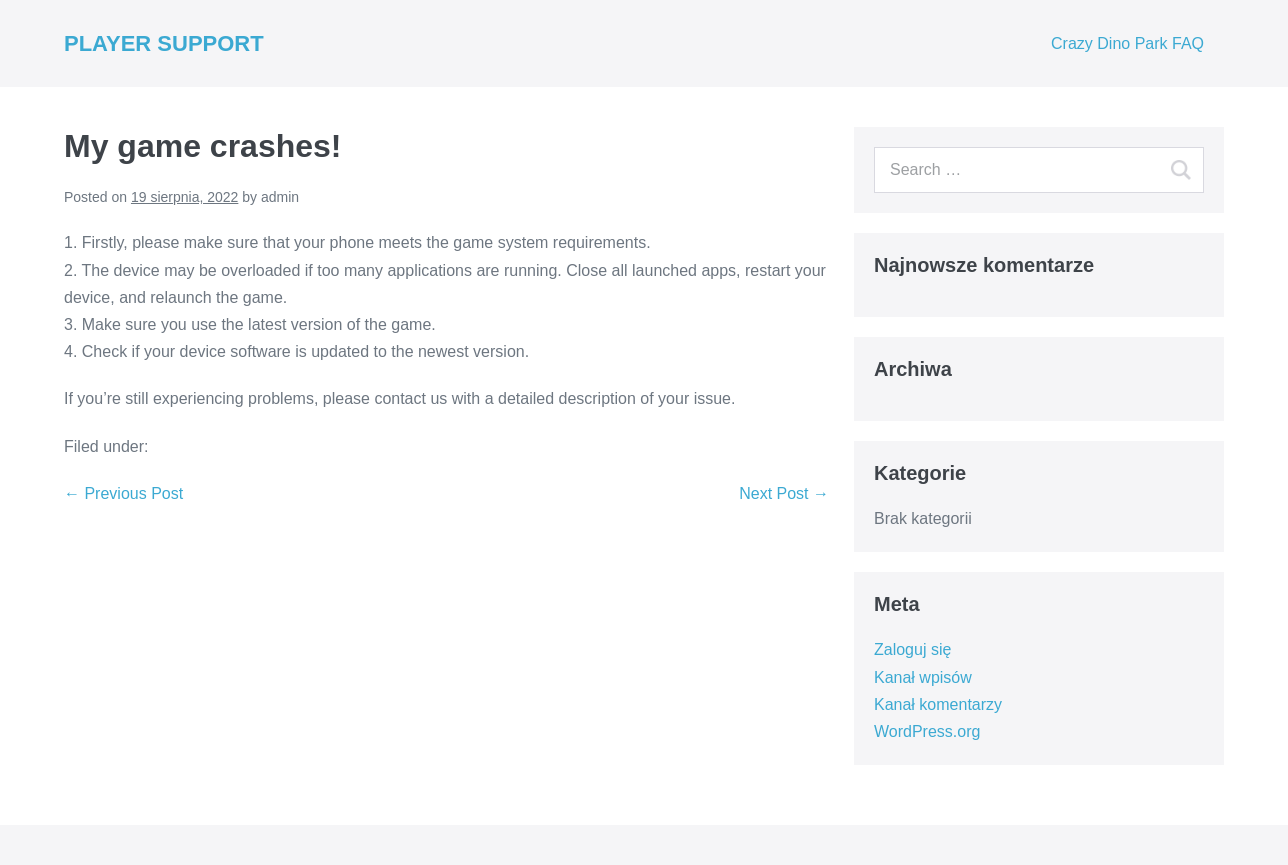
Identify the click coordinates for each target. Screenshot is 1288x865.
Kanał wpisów (923, 677)
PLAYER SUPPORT (164, 43)
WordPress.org (927, 731)
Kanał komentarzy (938, 704)
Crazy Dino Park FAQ (1127, 43)
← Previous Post (123, 493)
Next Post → (784, 493)
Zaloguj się (912, 649)
